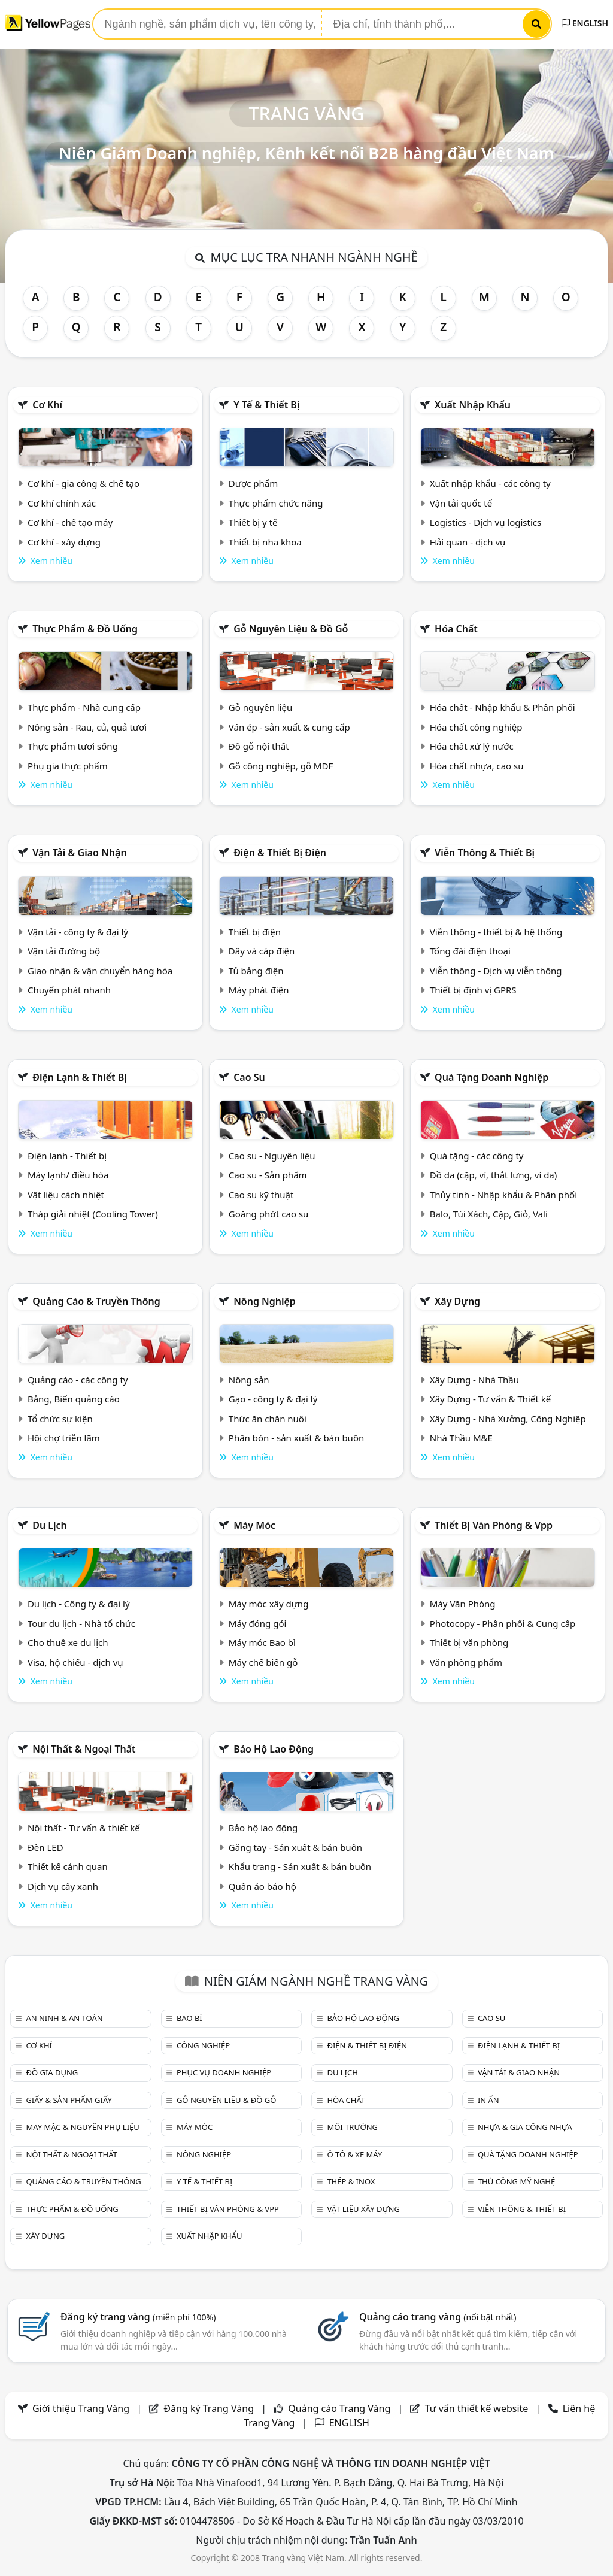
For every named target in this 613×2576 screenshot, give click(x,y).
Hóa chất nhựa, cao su (477, 766)
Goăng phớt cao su (269, 1214)
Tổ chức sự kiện (60, 1419)
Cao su (249, 1077)
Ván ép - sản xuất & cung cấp (289, 727)
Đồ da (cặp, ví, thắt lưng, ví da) (493, 1175)
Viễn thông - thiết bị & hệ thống (496, 932)
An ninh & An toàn (64, 2018)
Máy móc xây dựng (269, 1604)
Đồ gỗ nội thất (259, 746)
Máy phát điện (259, 990)
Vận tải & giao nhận (79, 852)
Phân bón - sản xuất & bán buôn (296, 1438)
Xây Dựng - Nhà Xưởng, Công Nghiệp (508, 1419)
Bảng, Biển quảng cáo (74, 1399)
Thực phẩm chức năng (276, 503)
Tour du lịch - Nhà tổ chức (81, 1623)
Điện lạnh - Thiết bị (67, 1156)
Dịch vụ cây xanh (63, 1886)
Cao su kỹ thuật (261, 1195)
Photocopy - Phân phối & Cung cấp (503, 1623)
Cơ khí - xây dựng (64, 542)
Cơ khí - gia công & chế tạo (83, 483)
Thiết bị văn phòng (469, 1642)
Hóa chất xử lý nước (472, 746)
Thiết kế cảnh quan (68, 1866)
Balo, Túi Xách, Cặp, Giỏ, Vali (489, 1214)
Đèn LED (45, 1847)
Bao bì (189, 2018)
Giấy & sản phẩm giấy (68, 2100)
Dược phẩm (253, 483)
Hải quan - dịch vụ (467, 542)
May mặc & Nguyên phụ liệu (82, 2127)
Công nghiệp (203, 2045)
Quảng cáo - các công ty (78, 1380)
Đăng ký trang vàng (138, 2316)
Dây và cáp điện (262, 951)
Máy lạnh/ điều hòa (68, 1175)
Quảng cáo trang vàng (437, 2316)
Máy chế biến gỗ (263, 1662)
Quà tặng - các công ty (477, 1156)
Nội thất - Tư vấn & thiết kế (84, 1827)
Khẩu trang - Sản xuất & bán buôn (300, 1866)
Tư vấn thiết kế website (478, 2408)
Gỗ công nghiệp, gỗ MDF (281, 766)
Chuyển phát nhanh (69, 990)
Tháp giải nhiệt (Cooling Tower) (93, 1214)
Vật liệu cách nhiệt (66, 1195)
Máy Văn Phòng (463, 1604)
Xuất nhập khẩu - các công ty (490, 483)
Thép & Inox (351, 2181)
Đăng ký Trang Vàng (208, 2408)
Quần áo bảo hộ (262, 1886)
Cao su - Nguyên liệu (272, 1156)
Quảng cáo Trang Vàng (339, 2408)
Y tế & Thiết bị (266, 404)
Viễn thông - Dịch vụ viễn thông (496, 971)
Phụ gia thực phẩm (68, 766)
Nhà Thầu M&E (461, 1438)
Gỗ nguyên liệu (260, 707)
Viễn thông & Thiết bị (485, 852)
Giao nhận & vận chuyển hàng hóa (100, 971)
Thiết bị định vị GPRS (473, 990)
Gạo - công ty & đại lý (273, 1399)
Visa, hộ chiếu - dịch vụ (75, 1662)
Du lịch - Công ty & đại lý (79, 1604)
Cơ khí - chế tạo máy (70, 522)
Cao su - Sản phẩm (268, 1175)
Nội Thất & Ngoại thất (83, 1749)
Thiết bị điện (255, 932)
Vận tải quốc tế (461, 503)
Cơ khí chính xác (62, 503)
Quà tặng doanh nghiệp (491, 1077)
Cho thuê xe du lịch (68, 1642)
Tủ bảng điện (256, 971)
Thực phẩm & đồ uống (85, 628)
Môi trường (352, 2127)
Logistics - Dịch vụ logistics (485, 522)
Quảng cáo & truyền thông (96, 1301)
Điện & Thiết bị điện (279, 852)
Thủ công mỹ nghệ (516, 2181)
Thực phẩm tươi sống (73, 746)
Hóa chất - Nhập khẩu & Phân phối (502, 707)
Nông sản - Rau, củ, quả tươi (87, 727)
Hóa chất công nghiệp (476, 727)
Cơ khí (47, 404)
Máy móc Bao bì (262, 1642)
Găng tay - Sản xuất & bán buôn (295, 1847)
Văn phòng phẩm (466, 1662)
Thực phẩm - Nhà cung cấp (84, 707)
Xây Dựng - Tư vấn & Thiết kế (490, 1399)
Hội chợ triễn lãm (64, 1438)
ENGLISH (585, 23)
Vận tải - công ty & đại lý (78, 932)
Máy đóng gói (257, 1623)
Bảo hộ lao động (273, 1749)
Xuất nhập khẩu (473, 404)
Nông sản (249, 1380)
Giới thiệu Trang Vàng (80, 2408)
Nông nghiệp (264, 1301)
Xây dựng (457, 1301)
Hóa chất (456, 628)
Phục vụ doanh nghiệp (224, 2072)
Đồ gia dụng (52, 2072)
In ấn (488, 2100)
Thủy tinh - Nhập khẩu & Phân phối (503, 1195)
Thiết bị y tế (253, 522)
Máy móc (254, 1525)
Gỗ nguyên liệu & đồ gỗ (290, 628)
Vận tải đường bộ (64, 951)
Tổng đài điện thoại (470, 951)
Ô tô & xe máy (354, 2154)
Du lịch (49, 1525)
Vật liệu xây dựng (363, 2209)
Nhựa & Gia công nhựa (525, 2127)
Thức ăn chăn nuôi (267, 1419)
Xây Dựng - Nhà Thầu (474, 1380)
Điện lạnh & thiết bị (79, 1077)
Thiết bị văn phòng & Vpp (494, 1525)
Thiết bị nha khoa (265, 542)
